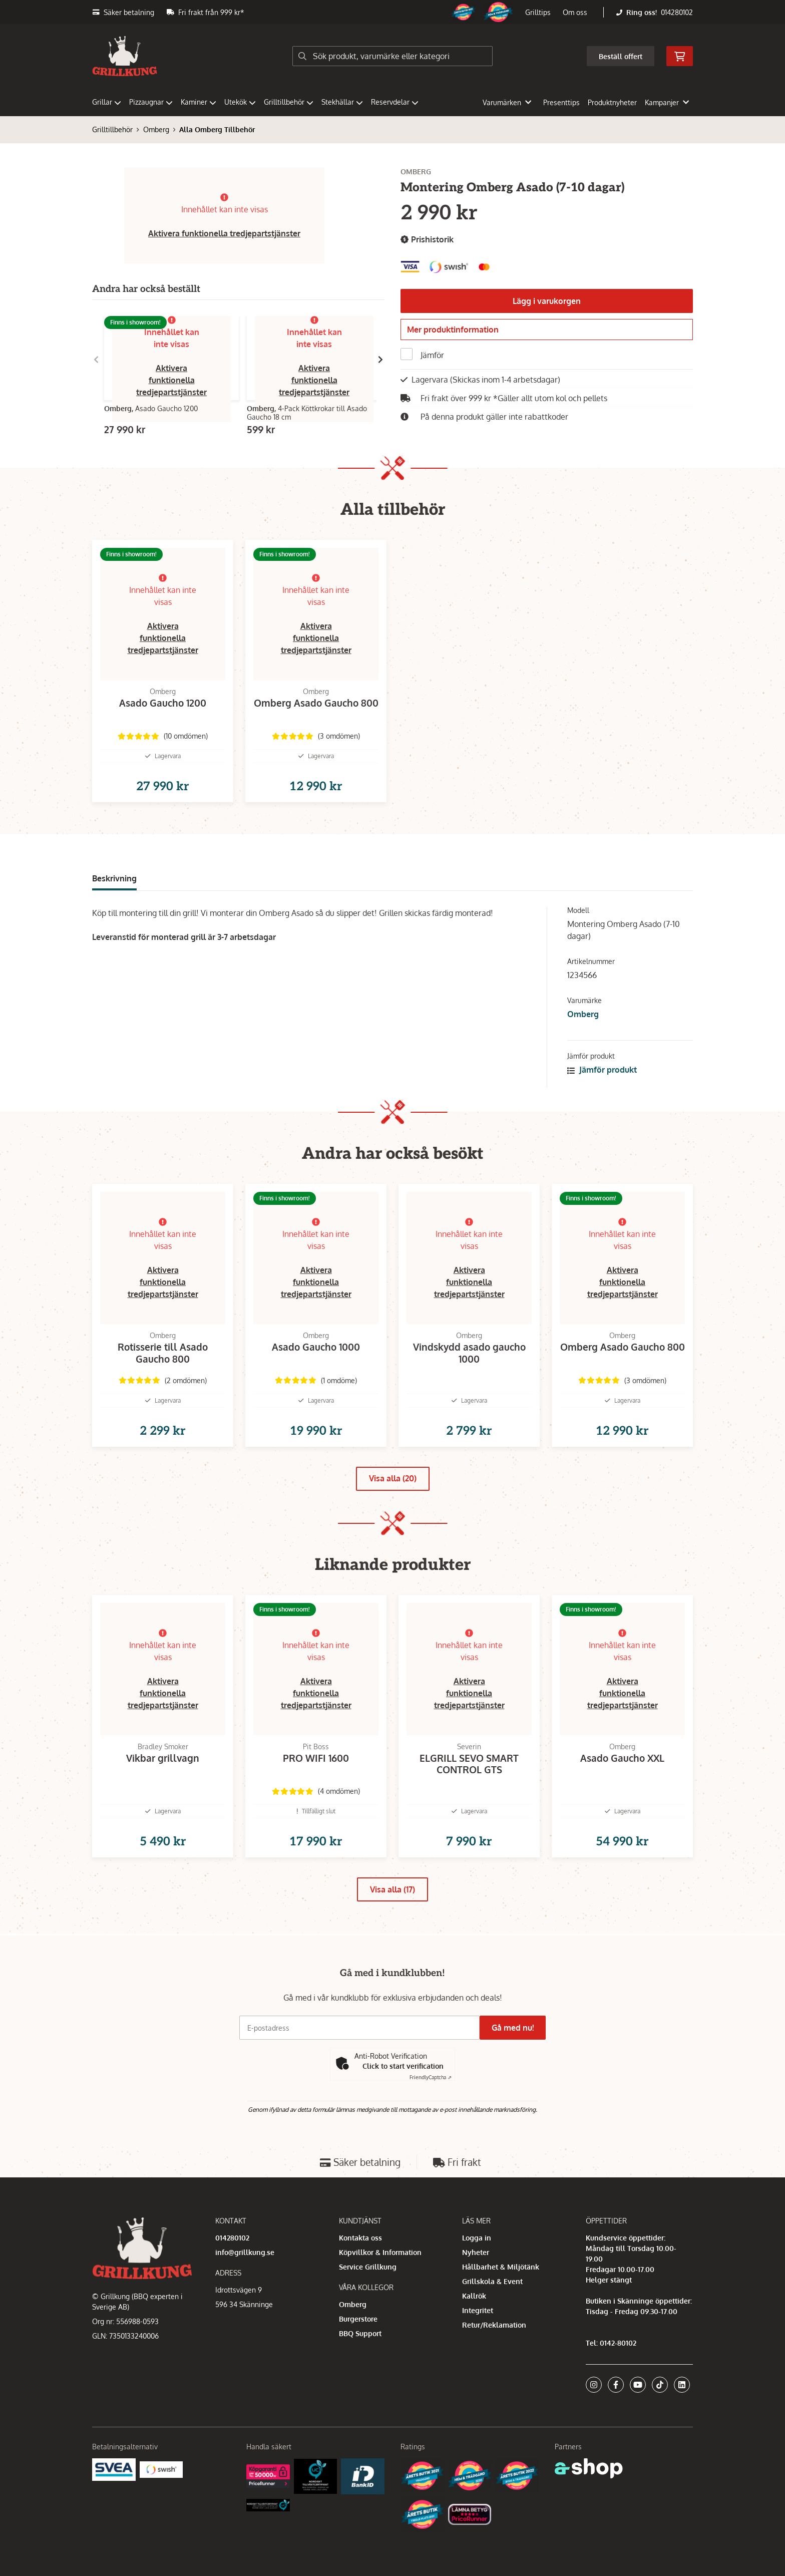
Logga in (476, 2283)
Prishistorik (427, 239)
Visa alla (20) (393, 1510)
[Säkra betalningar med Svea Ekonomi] (114, 2514)
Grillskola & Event (492, 2327)
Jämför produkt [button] (602, 1086)
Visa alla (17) (392, 1938)
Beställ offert (620, 56)
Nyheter (475, 2298)
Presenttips (561, 102)
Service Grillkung (368, 2312)
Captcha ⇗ (431, 2123)
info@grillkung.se (244, 2298)
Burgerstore (358, 2364)
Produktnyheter (612, 102)
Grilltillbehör (288, 102)
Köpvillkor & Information (380, 2298)
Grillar (106, 102)
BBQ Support (360, 2379)
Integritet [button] (477, 2356)
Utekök (240, 102)
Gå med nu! (517, 2074)
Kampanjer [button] (667, 102)
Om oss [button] (575, 12)
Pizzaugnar (151, 102)
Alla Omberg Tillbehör (217, 129)
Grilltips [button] (538, 12)
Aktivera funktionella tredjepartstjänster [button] (224, 233)
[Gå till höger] (380, 360)
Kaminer (198, 102)
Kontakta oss (360, 2283)
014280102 (677, 12)
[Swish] (161, 2514)
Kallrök (474, 2341)
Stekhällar (342, 102)
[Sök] (392, 56)
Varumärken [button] (507, 102)
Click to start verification (403, 2112)
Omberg (156, 129)
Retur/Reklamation (494, 2370)
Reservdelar (395, 102)
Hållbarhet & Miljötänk (500, 2312)
